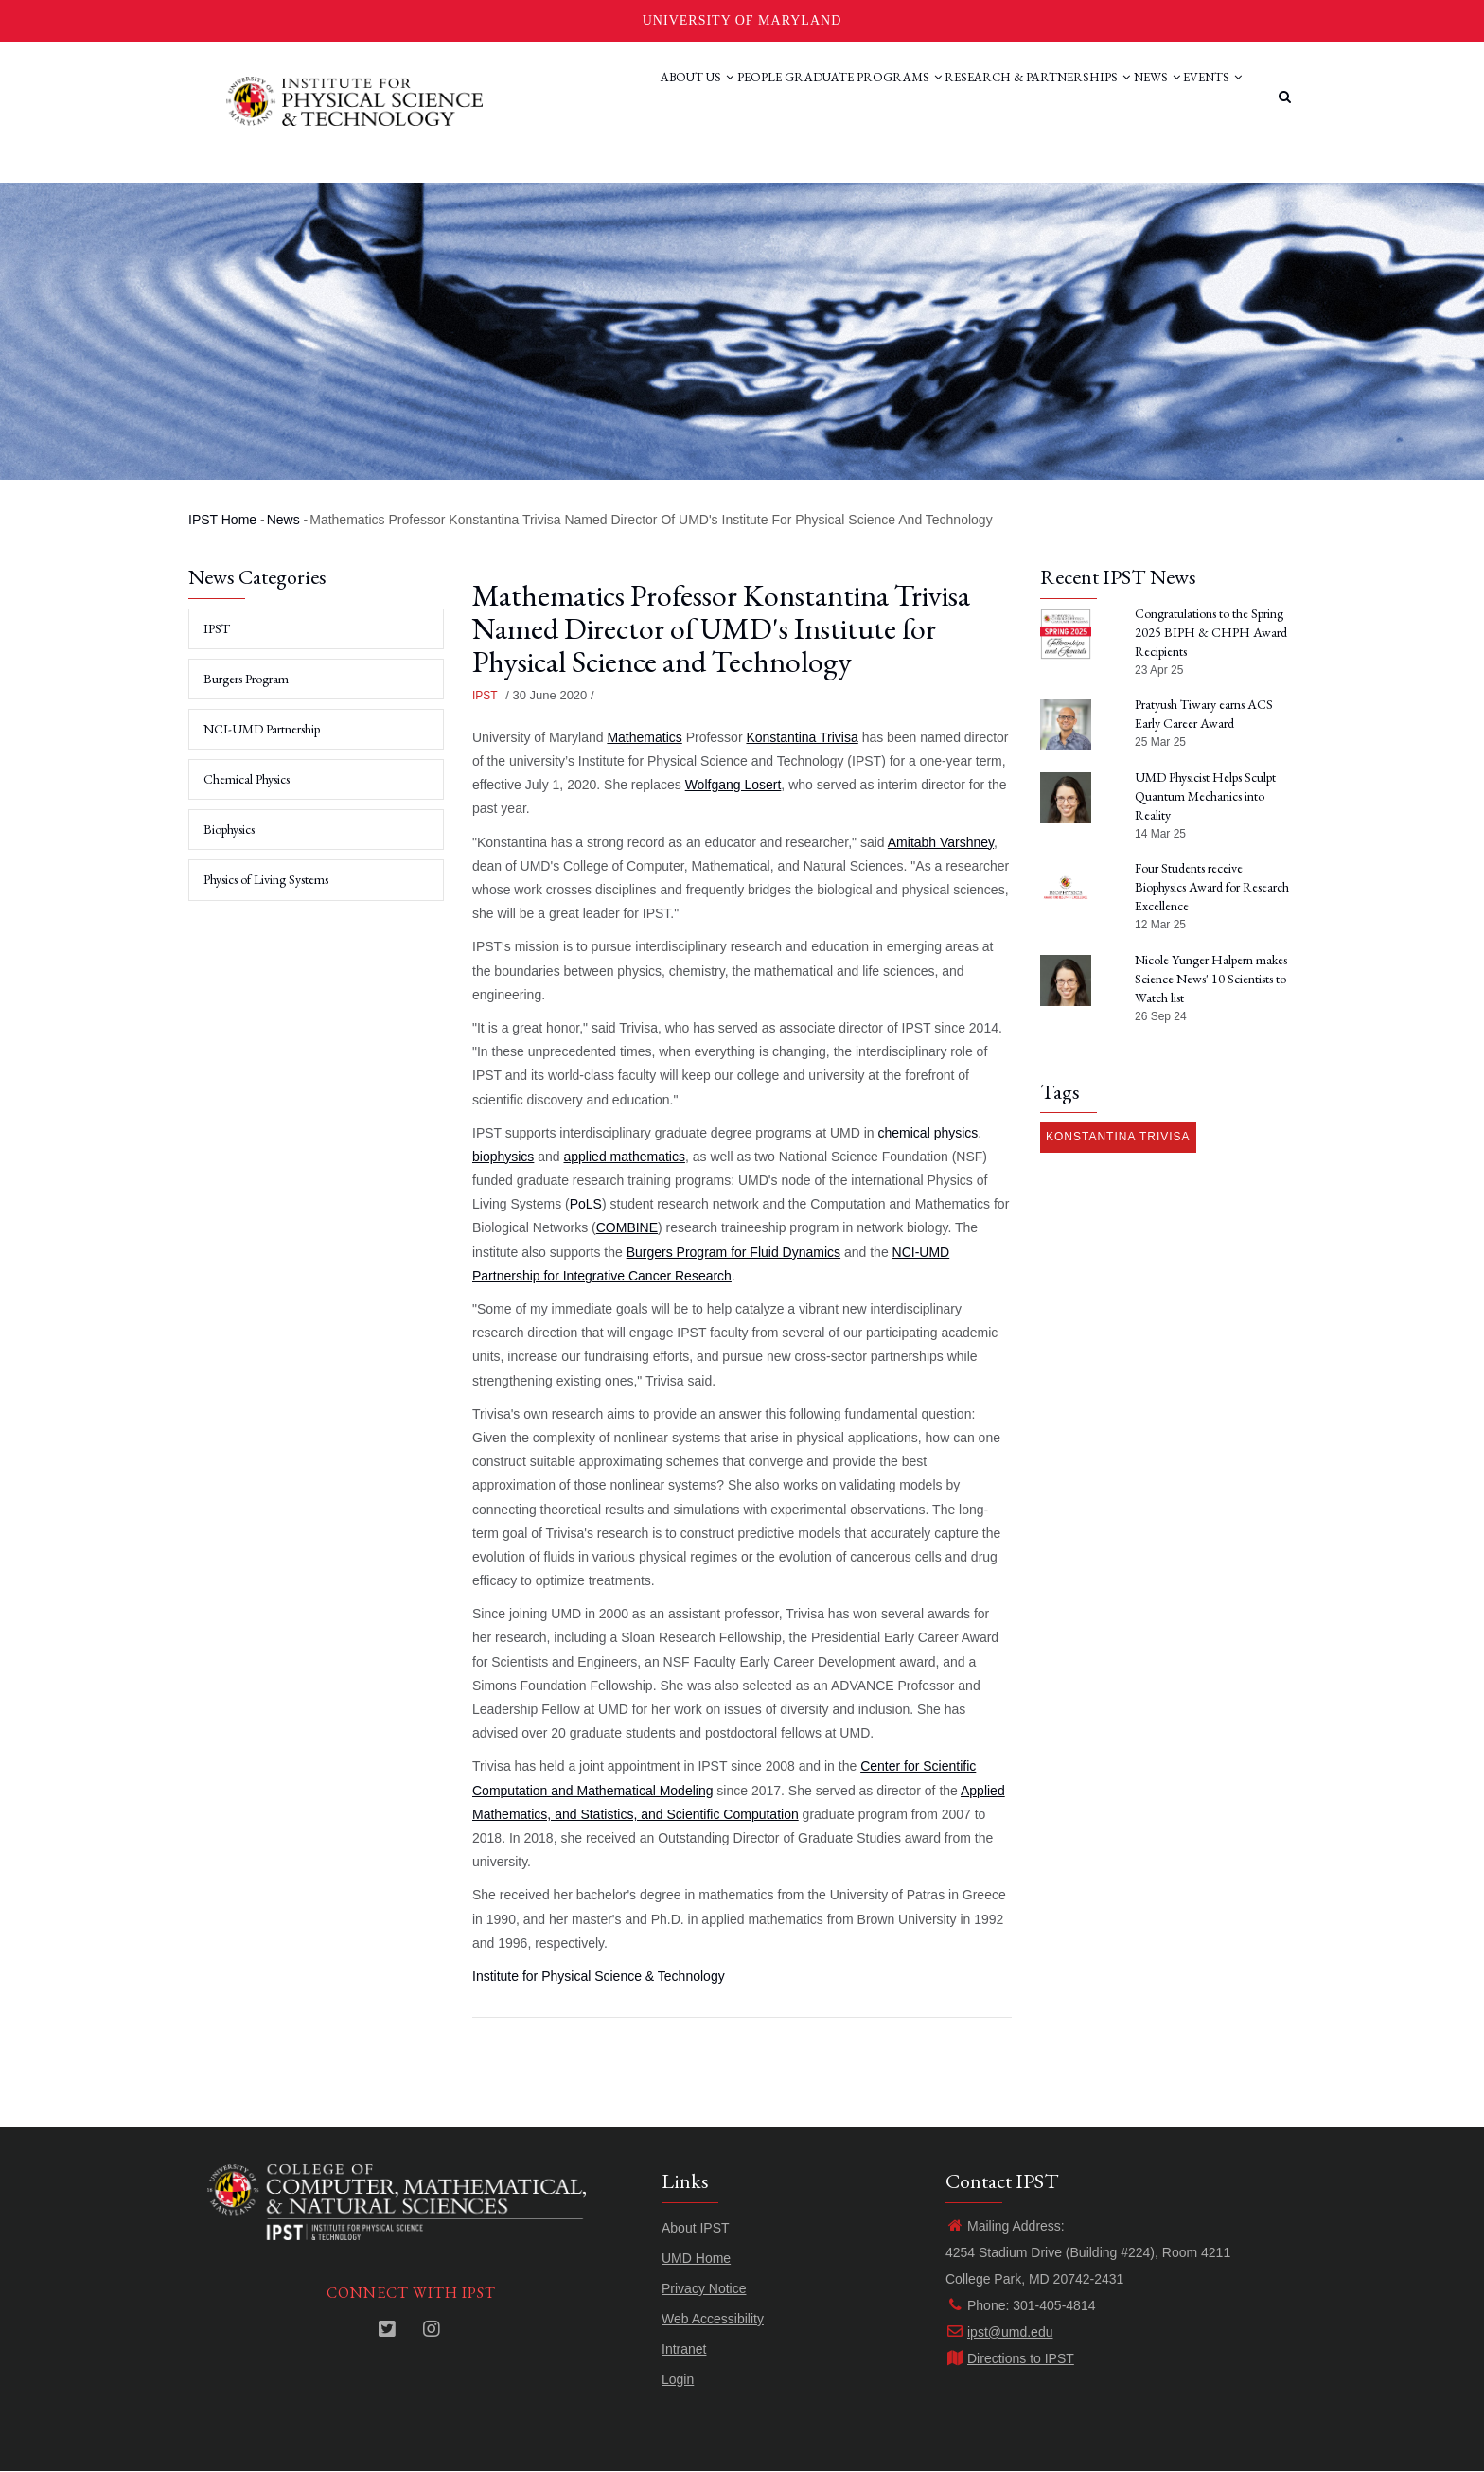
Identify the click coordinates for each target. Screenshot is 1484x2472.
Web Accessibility (713, 2318)
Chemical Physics (246, 778)
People (688, 98)
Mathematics (644, 737)
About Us (610, 98)
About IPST (696, 2227)
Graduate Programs (808, 98)
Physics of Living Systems (265, 879)
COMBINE (627, 1227)
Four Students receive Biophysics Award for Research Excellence (1212, 886)
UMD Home (696, 2258)
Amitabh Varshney (941, 842)
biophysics (503, 1156)
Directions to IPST (1009, 2358)
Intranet (684, 2349)
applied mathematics (624, 1156)
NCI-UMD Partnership (261, 728)
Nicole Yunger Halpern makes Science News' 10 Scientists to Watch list (1211, 978)
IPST (485, 695)
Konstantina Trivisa (801, 737)
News (1133, 98)
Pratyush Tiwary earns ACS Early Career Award (1204, 714)
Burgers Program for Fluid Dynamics (733, 1252)
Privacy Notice (704, 2288)
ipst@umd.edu (998, 2332)
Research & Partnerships (998, 98)
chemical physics (928, 1132)
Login (678, 2379)
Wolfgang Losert (733, 784)
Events (1204, 98)
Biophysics (229, 829)
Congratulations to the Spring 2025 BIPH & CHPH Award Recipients (1211, 632)
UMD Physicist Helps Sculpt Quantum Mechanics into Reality (1205, 795)
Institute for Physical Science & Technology (598, 1976)
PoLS (586, 1203)
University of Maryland (742, 20)
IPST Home (222, 519)
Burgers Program (246, 678)
